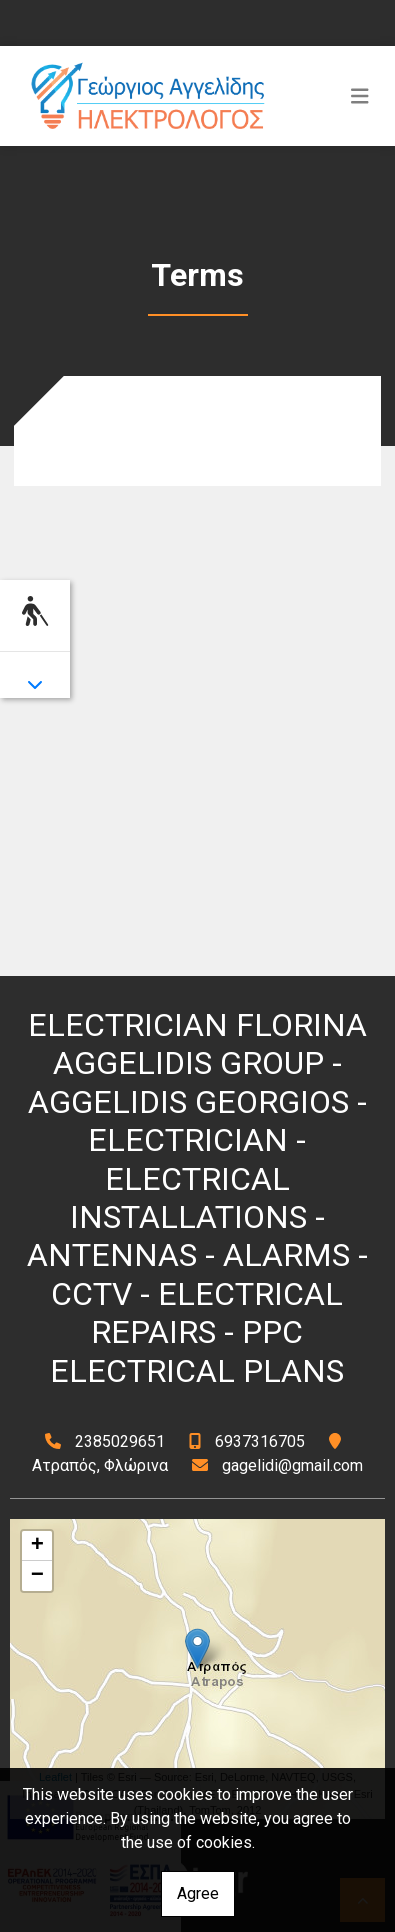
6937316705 (260, 1441)
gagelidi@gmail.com (292, 1465)
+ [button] (37, 1546)
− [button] (37, 1576)
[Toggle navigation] (360, 96)
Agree (198, 1893)
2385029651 (120, 1441)
